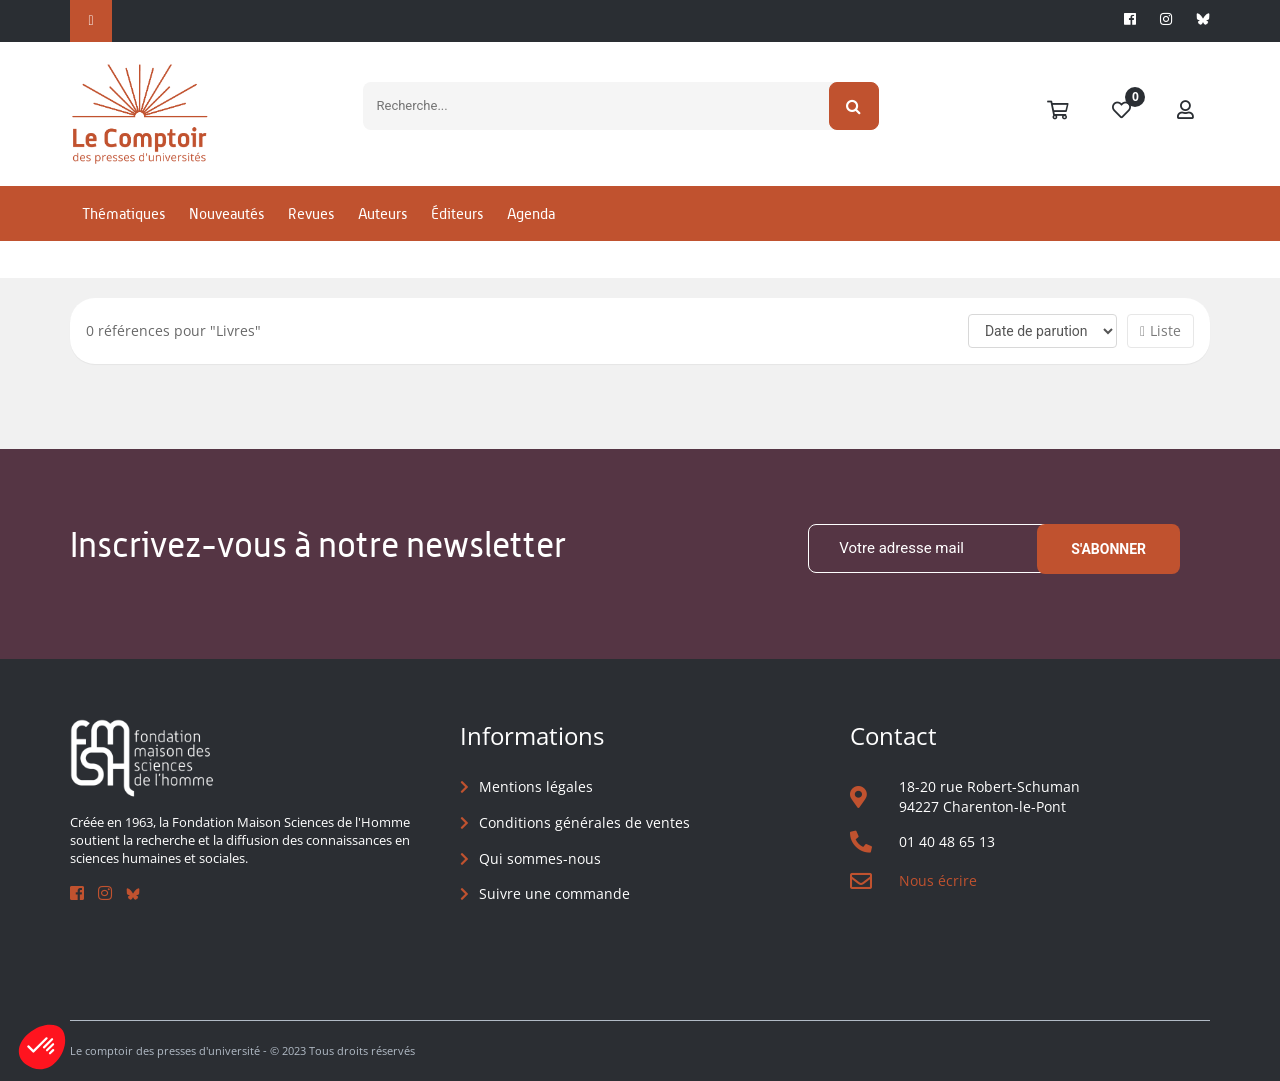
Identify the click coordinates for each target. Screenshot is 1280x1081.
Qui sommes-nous (540, 858)
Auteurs (382, 213)
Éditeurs (457, 213)
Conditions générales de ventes (584, 822)
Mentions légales (536, 786)
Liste (1160, 330)
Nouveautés (226, 213)
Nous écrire (938, 880)
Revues (311, 213)
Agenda (531, 213)
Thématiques (123, 213)
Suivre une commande (554, 893)
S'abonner (1108, 549)
